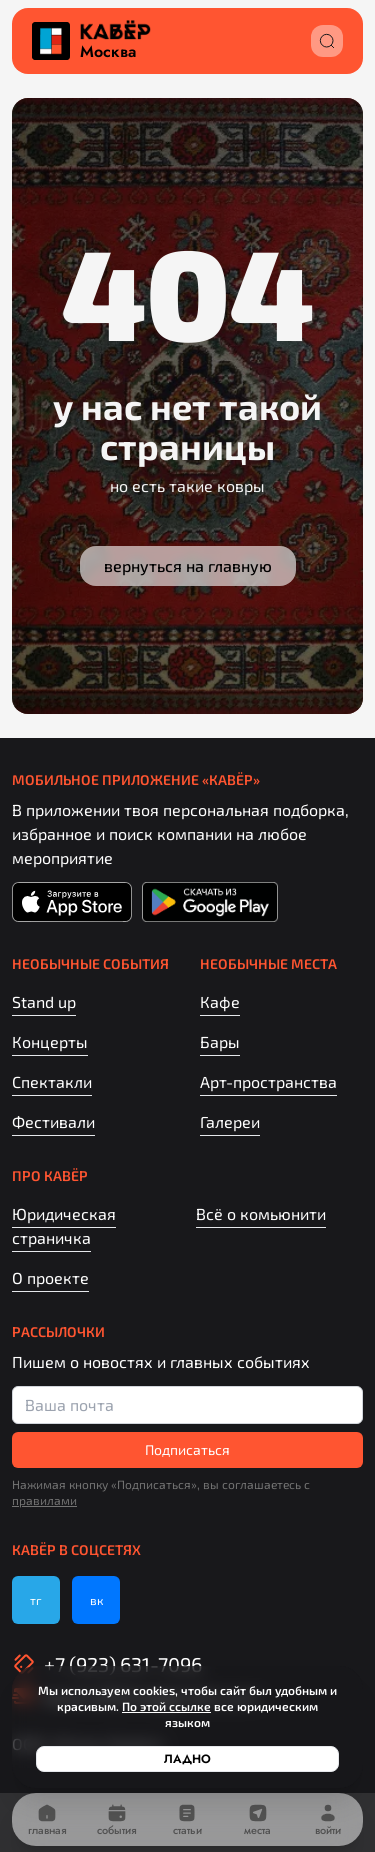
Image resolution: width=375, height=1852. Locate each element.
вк (96, 1600)
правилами (44, 1500)
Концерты (50, 1041)
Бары (220, 1041)
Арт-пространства (268, 1081)
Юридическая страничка (64, 1225)
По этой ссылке (166, 1706)
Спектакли (52, 1081)
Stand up (44, 1001)
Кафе (220, 1001)
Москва (108, 52)
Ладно (187, 1759)
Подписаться (187, 1449)
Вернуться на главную (188, 565)
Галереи (230, 1121)
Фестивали (53, 1121)
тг (36, 1600)
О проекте (50, 1277)
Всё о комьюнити (261, 1213)
